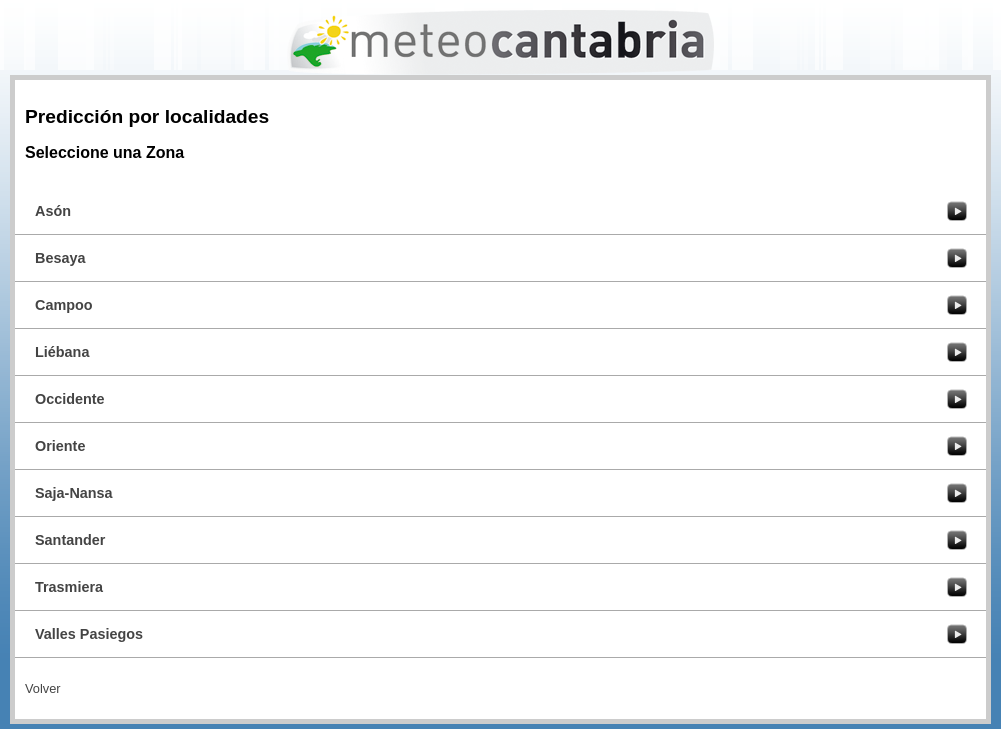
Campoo (64, 305)
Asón (53, 211)
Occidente (70, 399)
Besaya (60, 258)
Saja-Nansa (74, 493)
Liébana (62, 352)
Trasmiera (69, 587)
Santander (70, 540)
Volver (43, 688)
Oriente (60, 446)
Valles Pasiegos (89, 634)
